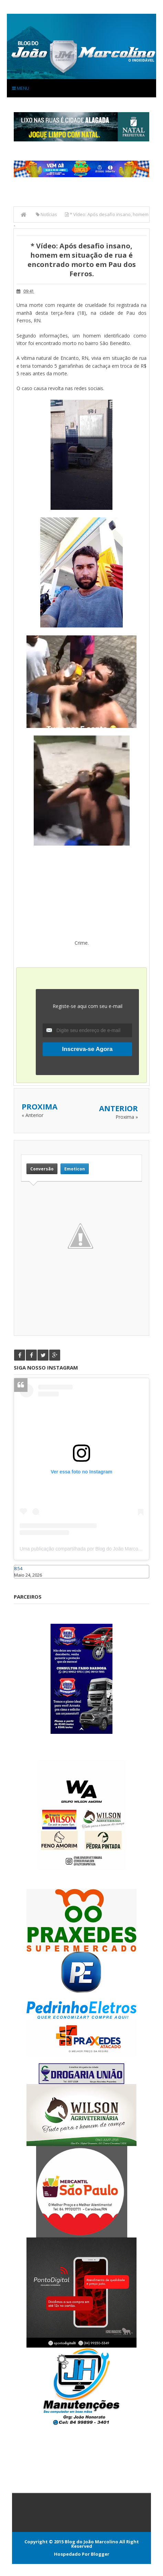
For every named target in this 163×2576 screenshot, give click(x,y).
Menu (20, 88)
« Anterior (32, 1115)
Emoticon (74, 1169)
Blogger (100, 2554)
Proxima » (127, 1117)
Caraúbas (24, 1581)
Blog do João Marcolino (91, 2542)
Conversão (42, 1169)
